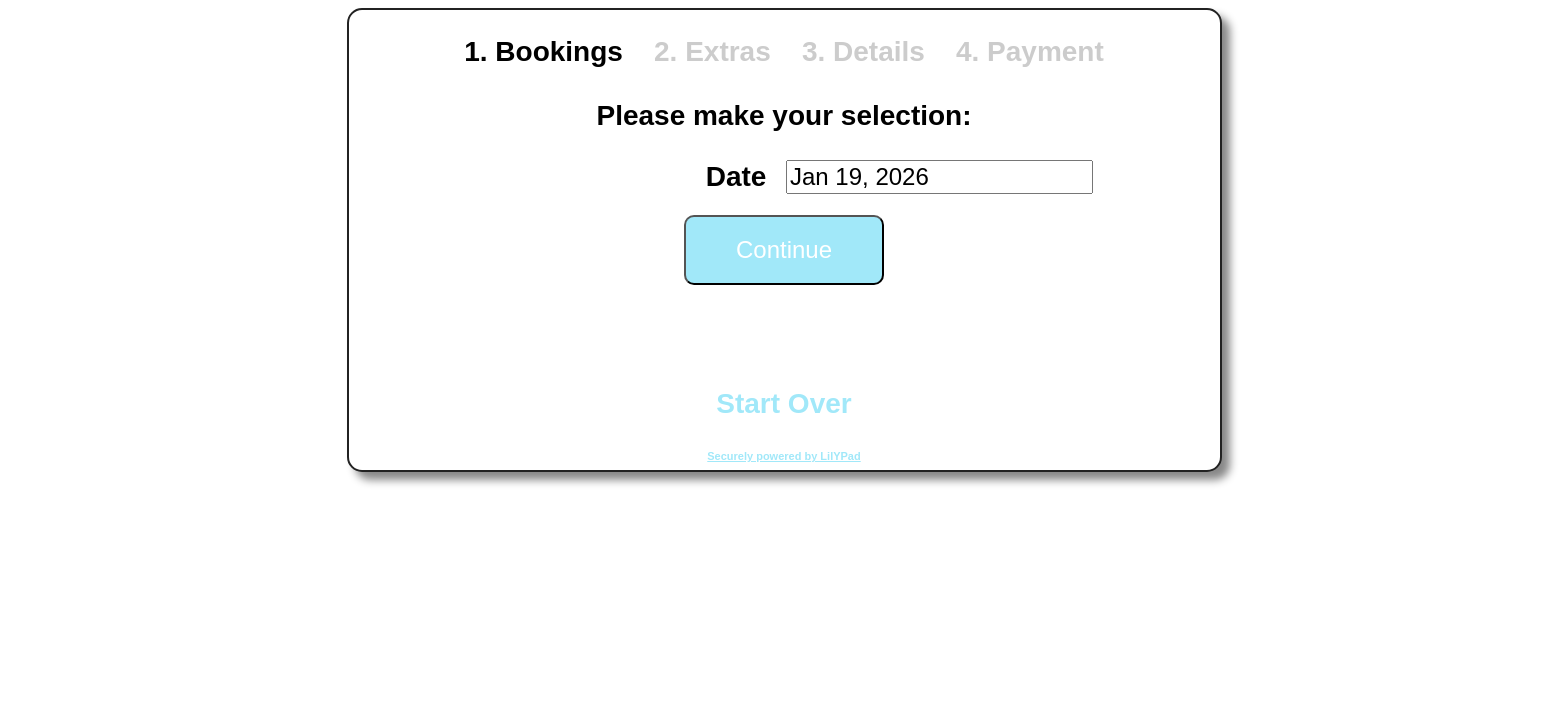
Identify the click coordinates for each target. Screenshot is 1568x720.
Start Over (783, 403)
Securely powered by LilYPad (783, 456)
